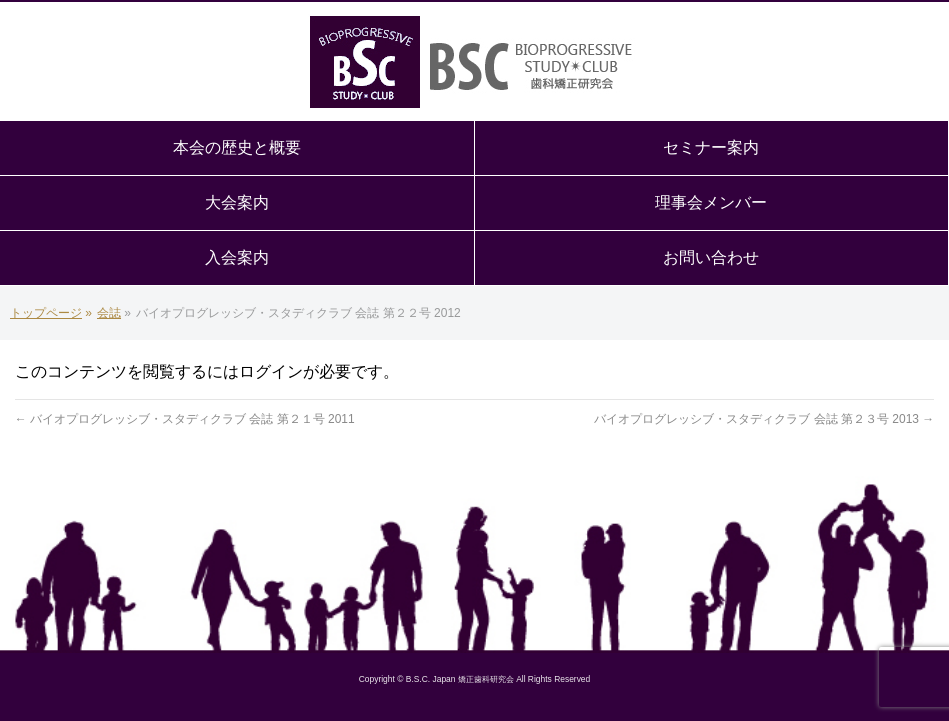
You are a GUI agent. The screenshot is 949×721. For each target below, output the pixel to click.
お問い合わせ (711, 257)
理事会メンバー (711, 202)
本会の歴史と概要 (237, 147)
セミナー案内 (711, 147)
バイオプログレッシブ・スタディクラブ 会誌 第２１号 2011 (185, 419)
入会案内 (237, 257)
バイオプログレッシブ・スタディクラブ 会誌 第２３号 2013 (764, 419)
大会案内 (237, 202)
